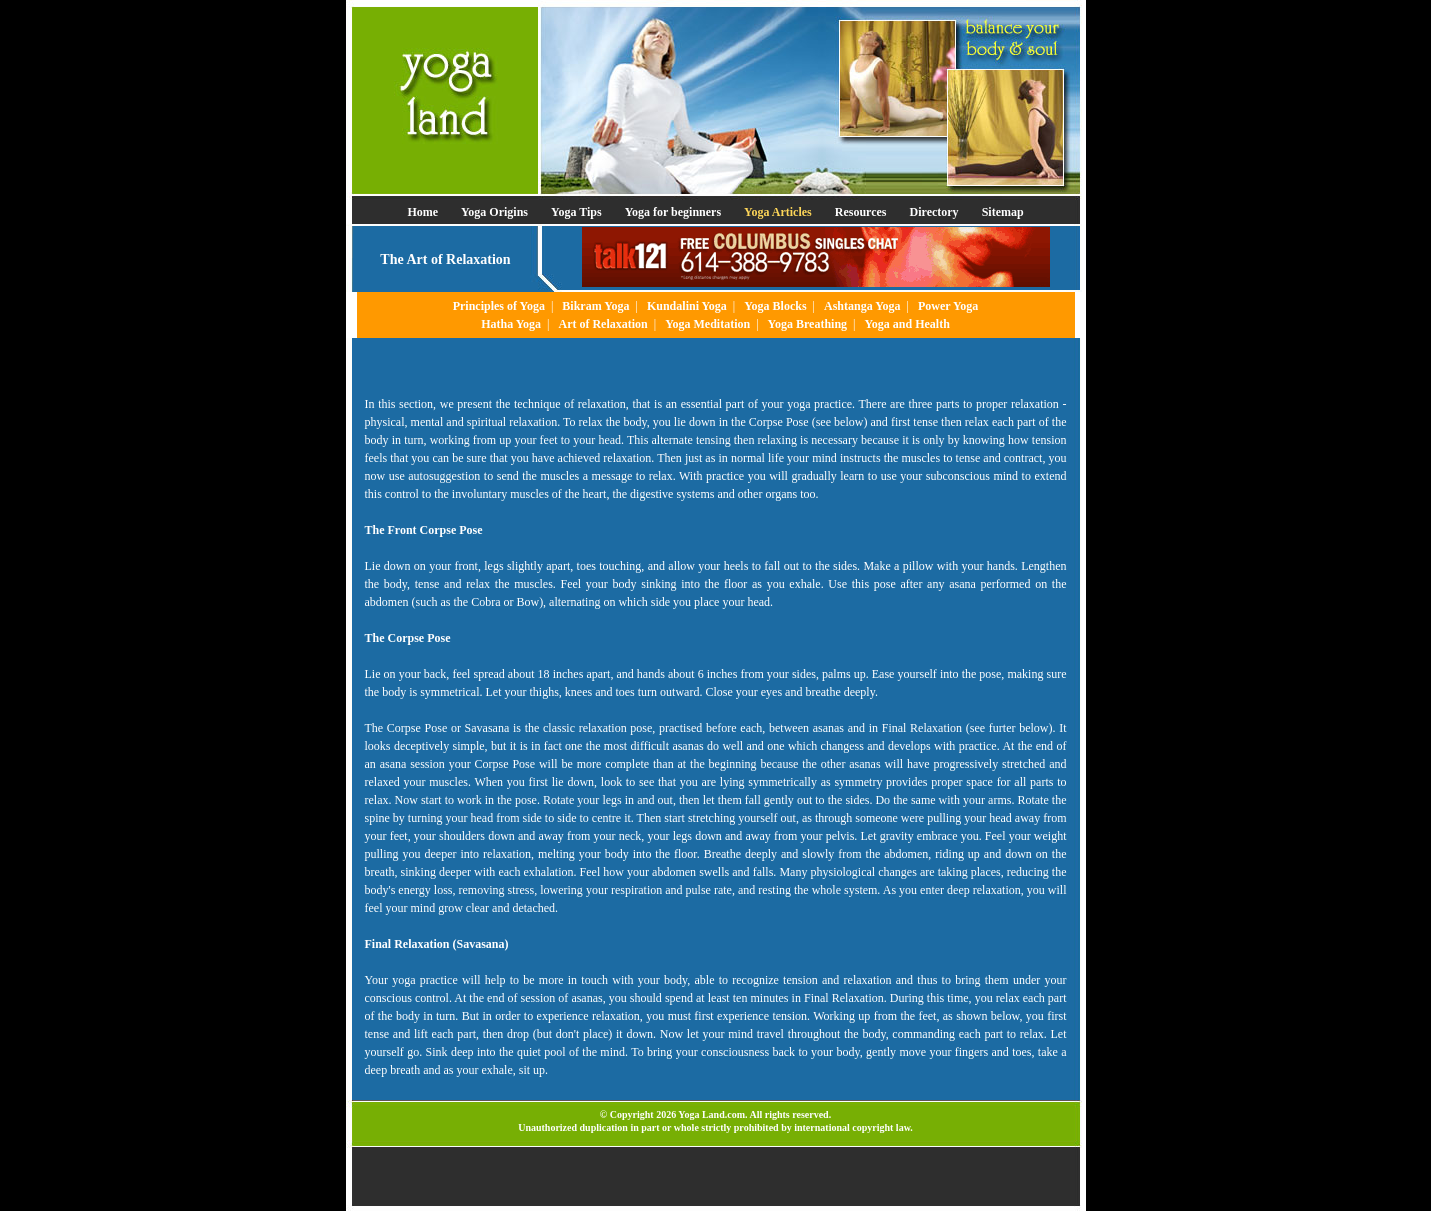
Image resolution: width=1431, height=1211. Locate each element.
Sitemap (1003, 212)
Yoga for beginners (673, 212)
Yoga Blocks (775, 306)
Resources (861, 212)
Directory (934, 212)
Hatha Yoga (511, 324)
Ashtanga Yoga (862, 306)
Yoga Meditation (707, 324)
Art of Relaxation (602, 324)
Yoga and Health (906, 324)
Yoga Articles (778, 212)
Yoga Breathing (807, 324)
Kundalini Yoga (687, 306)
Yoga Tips (576, 212)
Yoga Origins (494, 212)
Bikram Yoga (595, 306)
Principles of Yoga (499, 306)
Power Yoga (948, 306)
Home (422, 212)
